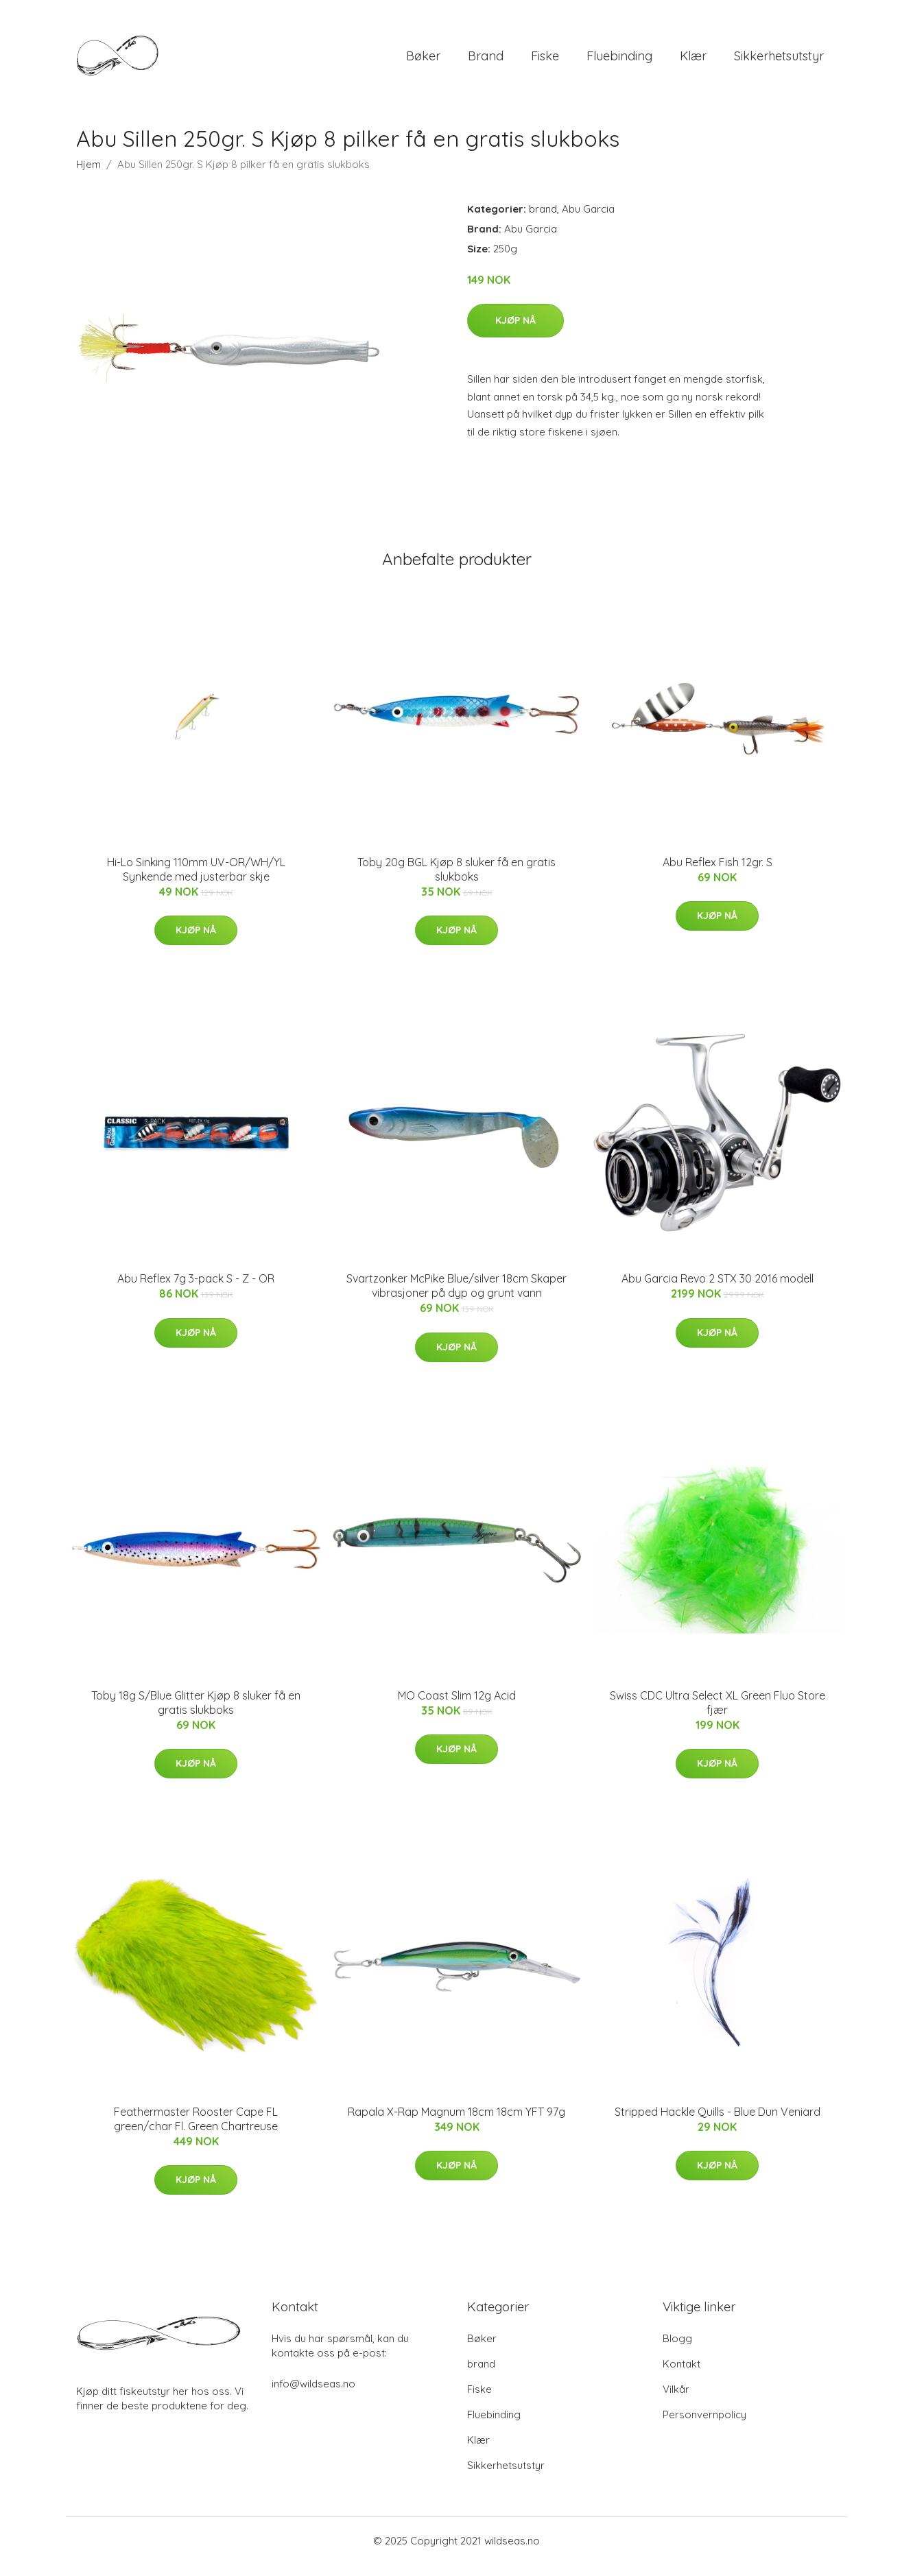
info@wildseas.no (313, 2395)
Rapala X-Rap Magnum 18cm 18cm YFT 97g (456, 2123)
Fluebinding (619, 61)
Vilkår (676, 2400)
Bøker (423, 61)
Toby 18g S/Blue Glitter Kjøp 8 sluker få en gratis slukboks (195, 1714)
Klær (693, 61)
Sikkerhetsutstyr (779, 61)
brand (485, 61)
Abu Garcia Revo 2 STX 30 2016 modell (717, 1290)
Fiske (545, 61)
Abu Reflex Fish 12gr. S (717, 874)
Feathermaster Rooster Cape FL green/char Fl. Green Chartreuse (196, 2130)
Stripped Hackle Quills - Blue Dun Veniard (717, 2123)
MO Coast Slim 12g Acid (457, 1707)
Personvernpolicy (704, 2426)
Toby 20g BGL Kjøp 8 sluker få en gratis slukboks (456, 881)
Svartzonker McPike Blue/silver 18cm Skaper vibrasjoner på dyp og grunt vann (456, 1297)
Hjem (88, 175)
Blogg (677, 2350)
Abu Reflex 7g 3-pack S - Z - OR (195, 1290)
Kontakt (681, 2375)
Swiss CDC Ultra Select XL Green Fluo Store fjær (717, 1714)
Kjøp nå (515, 332)
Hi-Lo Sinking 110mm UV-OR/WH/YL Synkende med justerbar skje (196, 881)
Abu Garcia (588, 220)
